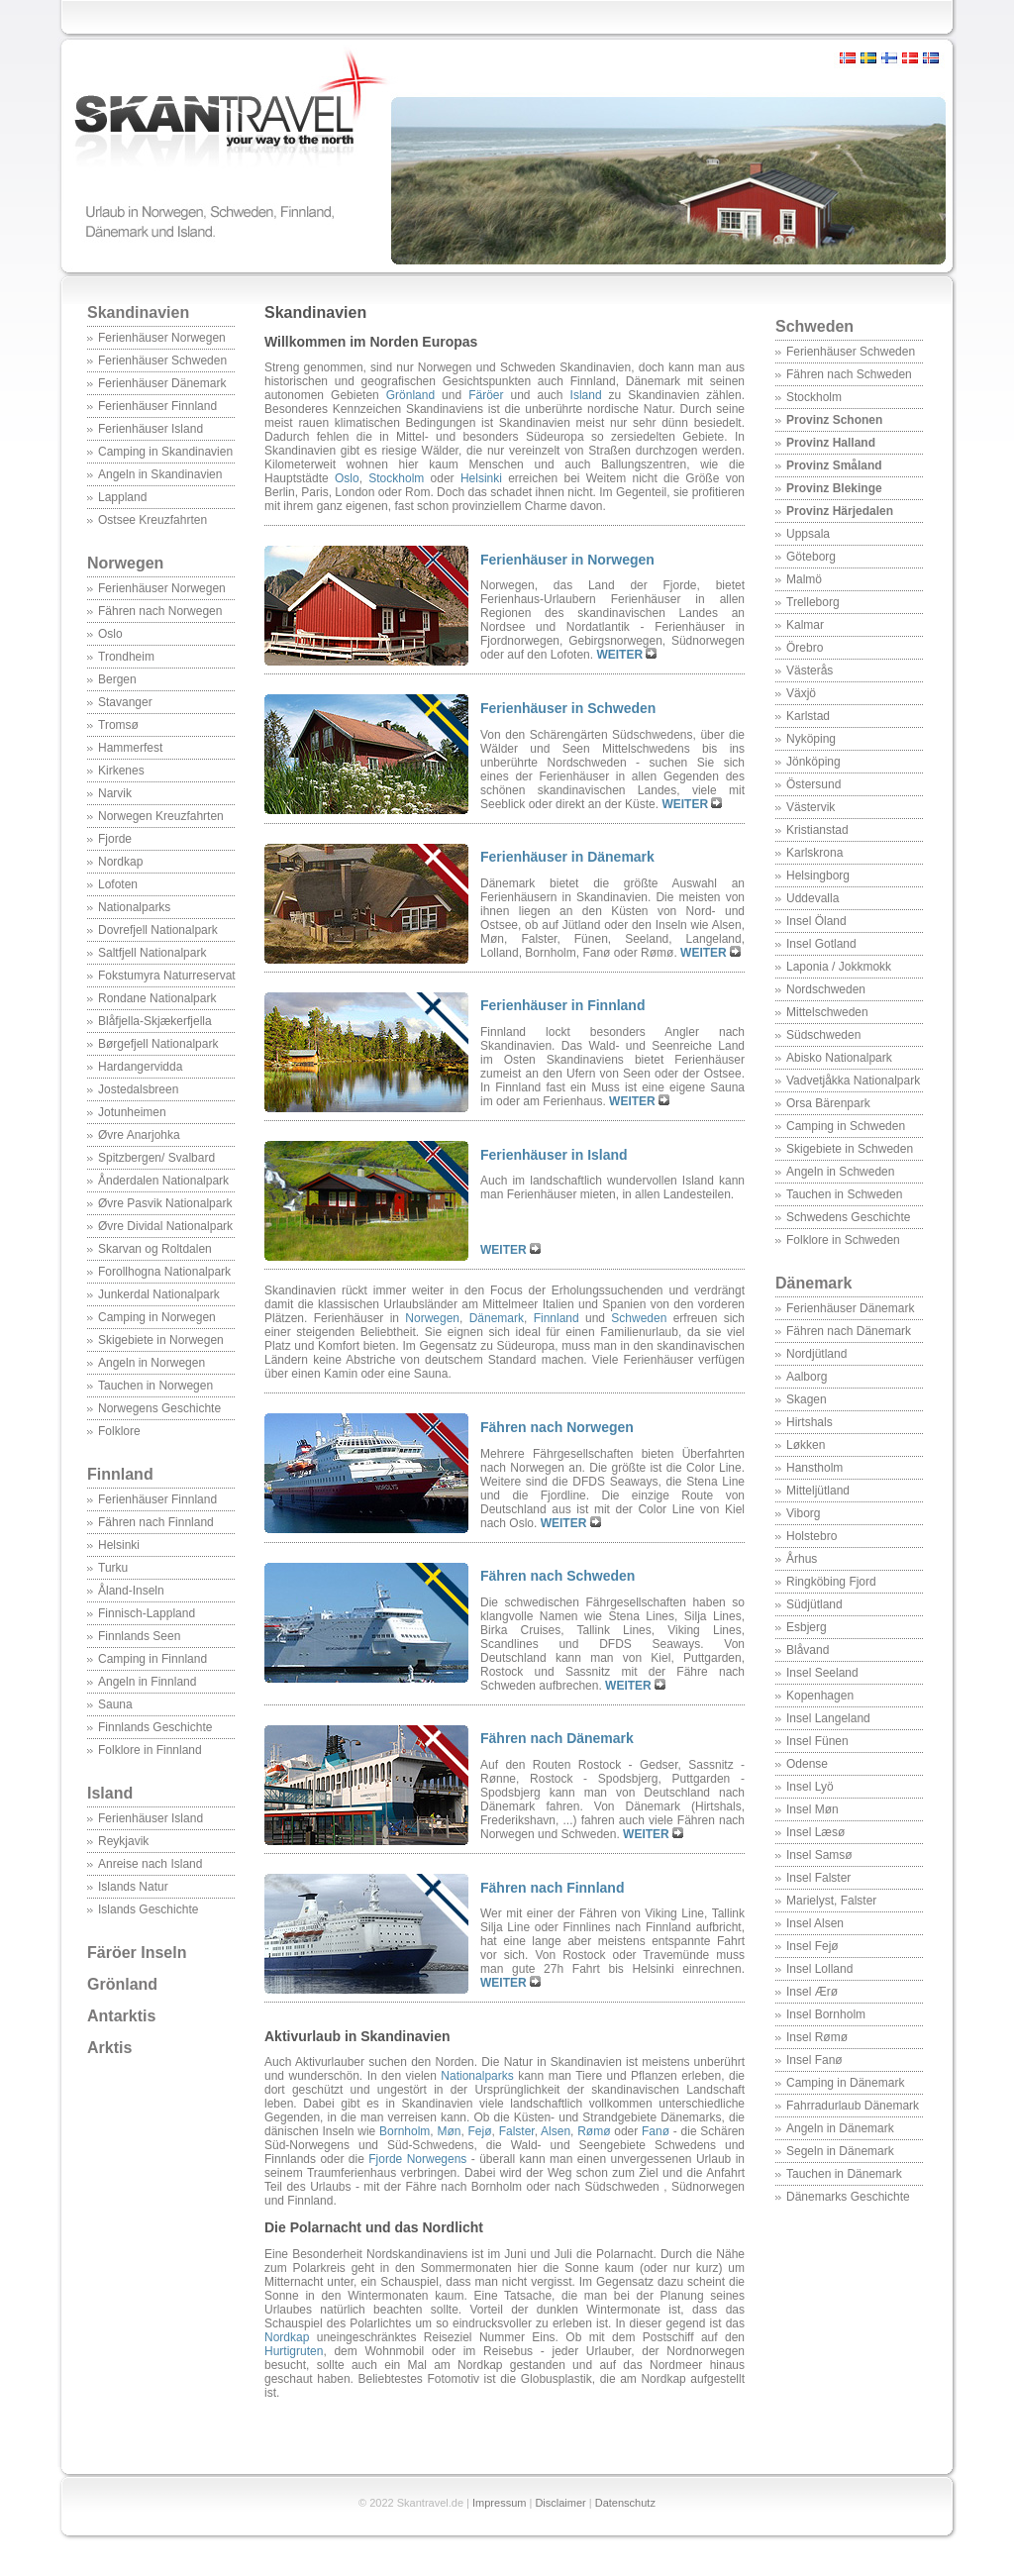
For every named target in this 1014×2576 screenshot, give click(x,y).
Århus (801, 1559)
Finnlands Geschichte (155, 1727)
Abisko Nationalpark (839, 1058)
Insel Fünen (817, 1741)
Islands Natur (133, 1887)
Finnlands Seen (139, 1636)
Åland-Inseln (131, 1590)
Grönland (122, 1984)
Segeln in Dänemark (840, 2151)
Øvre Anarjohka (139, 1135)
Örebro (804, 648)
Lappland (122, 497)
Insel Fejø (812, 1946)
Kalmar (805, 625)
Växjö (801, 693)
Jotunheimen (132, 1112)
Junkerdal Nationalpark (159, 1294)
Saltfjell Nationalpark (152, 953)
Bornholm (404, 2131)
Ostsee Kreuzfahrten (152, 520)
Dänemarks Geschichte (848, 2197)
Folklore (119, 1431)
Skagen (806, 1399)
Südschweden (823, 1035)
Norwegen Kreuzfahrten (161, 816)
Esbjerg (806, 1627)
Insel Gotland (821, 944)
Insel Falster (818, 1878)
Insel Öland (816, 921)
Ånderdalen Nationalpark (163, 1180)
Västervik (810, 807)
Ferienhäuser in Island (554, 1155)
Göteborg (811, 557)
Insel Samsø (819, 1855)
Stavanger (125, 702)
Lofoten (118, 884)
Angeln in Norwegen (151, 1363)
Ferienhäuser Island (150, 429)
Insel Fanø (814, 2060)
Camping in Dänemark (845, 2083)
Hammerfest (130, 748)
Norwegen (125, 563)
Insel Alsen (815, 1923)
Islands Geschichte (148, 1909)
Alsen (555, 2131)
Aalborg (806, 1377)
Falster (517, 2131)
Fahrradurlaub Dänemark (852, 2105)
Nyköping (811, 739)
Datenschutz (625, 2503)
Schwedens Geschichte (848, 1217)
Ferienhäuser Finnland (157, 406)
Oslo (110, 634)
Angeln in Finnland (147, 1682)
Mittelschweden (827, 1012)
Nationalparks (134, 907)
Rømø (593, 2131)
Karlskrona (814, 853)
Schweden (814, 326)
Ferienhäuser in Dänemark (567, 857)
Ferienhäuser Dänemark (162, 383)
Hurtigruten (293, 2351)
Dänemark (813, 1283)
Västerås (809, 670)
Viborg (803, 1513)
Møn (448, 2131)
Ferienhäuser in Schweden (568, 708)
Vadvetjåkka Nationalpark (853, 1080)
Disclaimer (560, 2503)
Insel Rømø (817, 2037)
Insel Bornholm (825, 2014)
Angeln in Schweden (840, 1172)
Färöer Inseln (136, 1952)
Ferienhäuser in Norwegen (567, 559)
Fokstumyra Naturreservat (167, 975)
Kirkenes (121, 770)
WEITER (621, 655)
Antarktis (121, 2016)
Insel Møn (812, 1809)
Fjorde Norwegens (417, 2159)
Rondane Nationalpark (157, 998)
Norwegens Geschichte (159, 1408)
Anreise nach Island (150, 1864)
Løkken (805, 1445)
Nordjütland (816, 1354)
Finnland (120, 1474)
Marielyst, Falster (831, 1900)
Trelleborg (813, 602)
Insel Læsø (815, 1832)
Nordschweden (825, 989)
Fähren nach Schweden (849, 374)
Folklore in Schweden (843, 1240)
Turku (113, 1568)
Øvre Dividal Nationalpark (165, 1226)
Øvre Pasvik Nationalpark (165, 1203)
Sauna (115, 1704)
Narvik (115, 793)
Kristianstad (817, 830)
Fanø (655, 2131)
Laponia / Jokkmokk (838, 967)
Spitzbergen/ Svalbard (156, 1158)
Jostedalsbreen (138, 1089)
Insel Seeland (822, 1673)
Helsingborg (818, 875)
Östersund (813, 784)
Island (110, 1793)
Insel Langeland (828, 1718)
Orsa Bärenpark (828, 1103)
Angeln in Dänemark (840, 2128)
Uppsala (808, 534)
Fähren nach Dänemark (848, 1331)
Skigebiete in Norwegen (161, 1340)
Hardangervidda (140, 1067)
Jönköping (813, 762)
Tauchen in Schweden (844, 1194)
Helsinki (119, 1545)
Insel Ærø (812, 1992)
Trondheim (126, 657)
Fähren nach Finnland (156, 1522)
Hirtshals (809, 1422)
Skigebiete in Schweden (849, 1149)
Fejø (480, 2131)
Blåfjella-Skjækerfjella (155, 1021)
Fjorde (115, 839)
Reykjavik (123, 1841)
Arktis (109, 2047)
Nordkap (120, 862)
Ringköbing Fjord (831, 1582)
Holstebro (811, 1536)
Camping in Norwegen (157, 1317)
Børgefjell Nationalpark (158, 1044)
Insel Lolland (819, 1969)
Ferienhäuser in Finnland (562, 1005)
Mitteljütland (818, 1490)
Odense (807, 1764)
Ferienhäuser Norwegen (162, 338)
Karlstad (808, 716)
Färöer (485, 395)
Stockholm (814, 397)
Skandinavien (138, 312)
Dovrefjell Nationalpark (158, 930)
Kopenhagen (820, 1695)
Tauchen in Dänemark (844, 2174)
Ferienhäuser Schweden (162, 360)
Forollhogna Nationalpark (164, 1272)
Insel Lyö (810, 1787)
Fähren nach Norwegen (160, 611)
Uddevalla (812, 898)
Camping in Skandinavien (165, 452)
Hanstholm (814, 1468)
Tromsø (118, 725)
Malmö (804, 579)
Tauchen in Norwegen (155, 1385)
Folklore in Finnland (150, 1750)
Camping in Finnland (152, 1659)
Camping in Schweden (845, 1126)
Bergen (117, 679)
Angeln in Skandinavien (160, 474)
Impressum (499, 2503)
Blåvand (807, 1650)
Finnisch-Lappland (146, 1613)
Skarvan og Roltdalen (155, 1249)
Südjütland (814, 1604)
